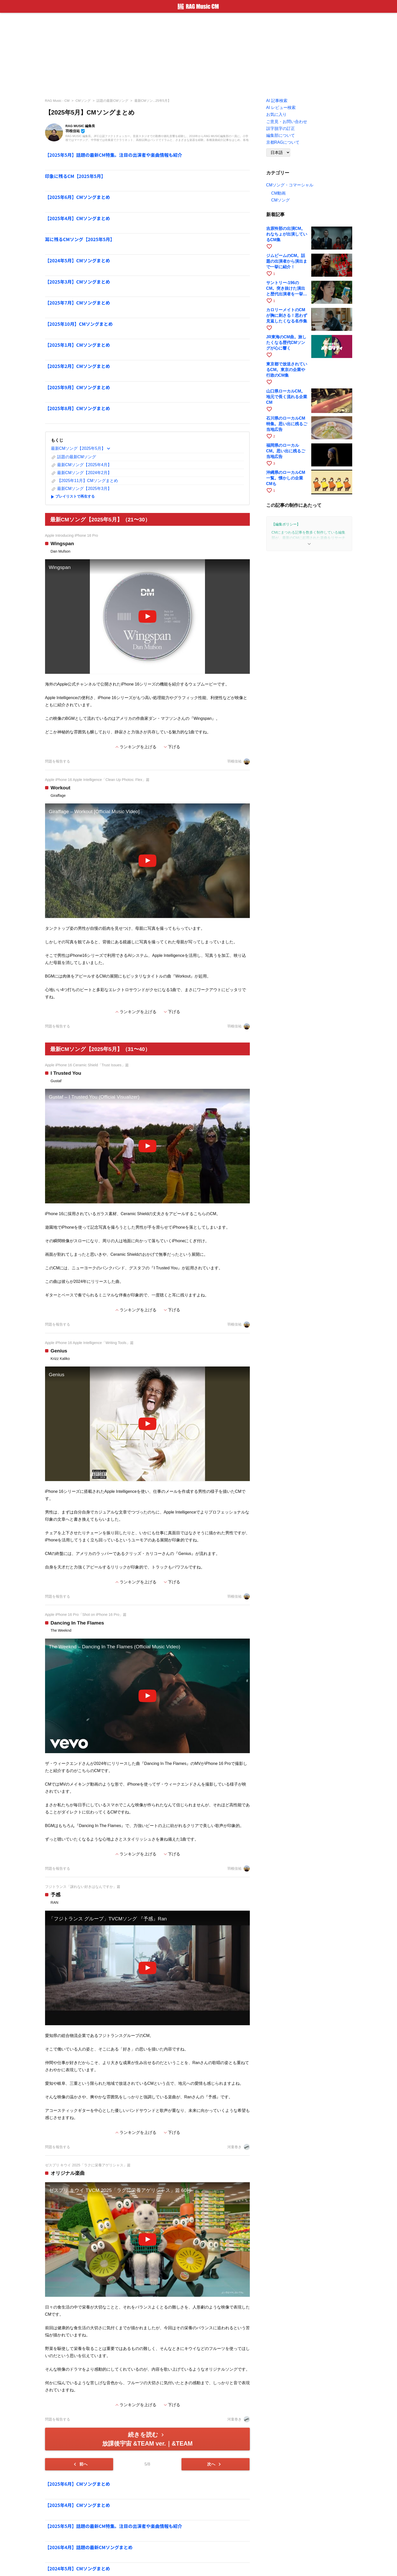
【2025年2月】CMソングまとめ (77, 366)
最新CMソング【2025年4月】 (81, 465)
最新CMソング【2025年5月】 (81, 448)
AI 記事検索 (277, 100)
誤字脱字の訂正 (280, 128)
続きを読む (147, 2439)
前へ (80, 2464)
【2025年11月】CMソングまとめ (84, 481)
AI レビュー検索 (281, 107)
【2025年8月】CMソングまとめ (77, 408)
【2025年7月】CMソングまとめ (77, 302)
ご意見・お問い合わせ (286, 121)
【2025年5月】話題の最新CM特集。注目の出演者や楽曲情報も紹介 (113, 155)
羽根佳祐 (238, 761)
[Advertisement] (198, 53)
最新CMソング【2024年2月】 (81, 473)
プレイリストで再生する (72, 497)
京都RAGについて (283, 142)
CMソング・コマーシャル (290, 185)
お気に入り (276, 114)
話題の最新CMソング (112, 101)
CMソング (83, 101)
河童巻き (238, 2147)
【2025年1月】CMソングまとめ (77, 345)
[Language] (278, 152)
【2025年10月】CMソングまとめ (79, 324)
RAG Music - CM (57, 101)
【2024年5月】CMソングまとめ (77, 260)
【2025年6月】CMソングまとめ (77, 197)
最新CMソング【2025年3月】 (81, 489)
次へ (215, 2464)
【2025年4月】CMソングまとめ (77, 218)
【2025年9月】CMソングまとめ (77, 387)
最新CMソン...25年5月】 (152, 101)
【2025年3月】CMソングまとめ (77, 281)
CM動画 (278, 193)
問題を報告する (57, 761)
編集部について (280, 135)
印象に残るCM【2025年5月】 (75, 176)
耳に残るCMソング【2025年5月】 (80, 239)
